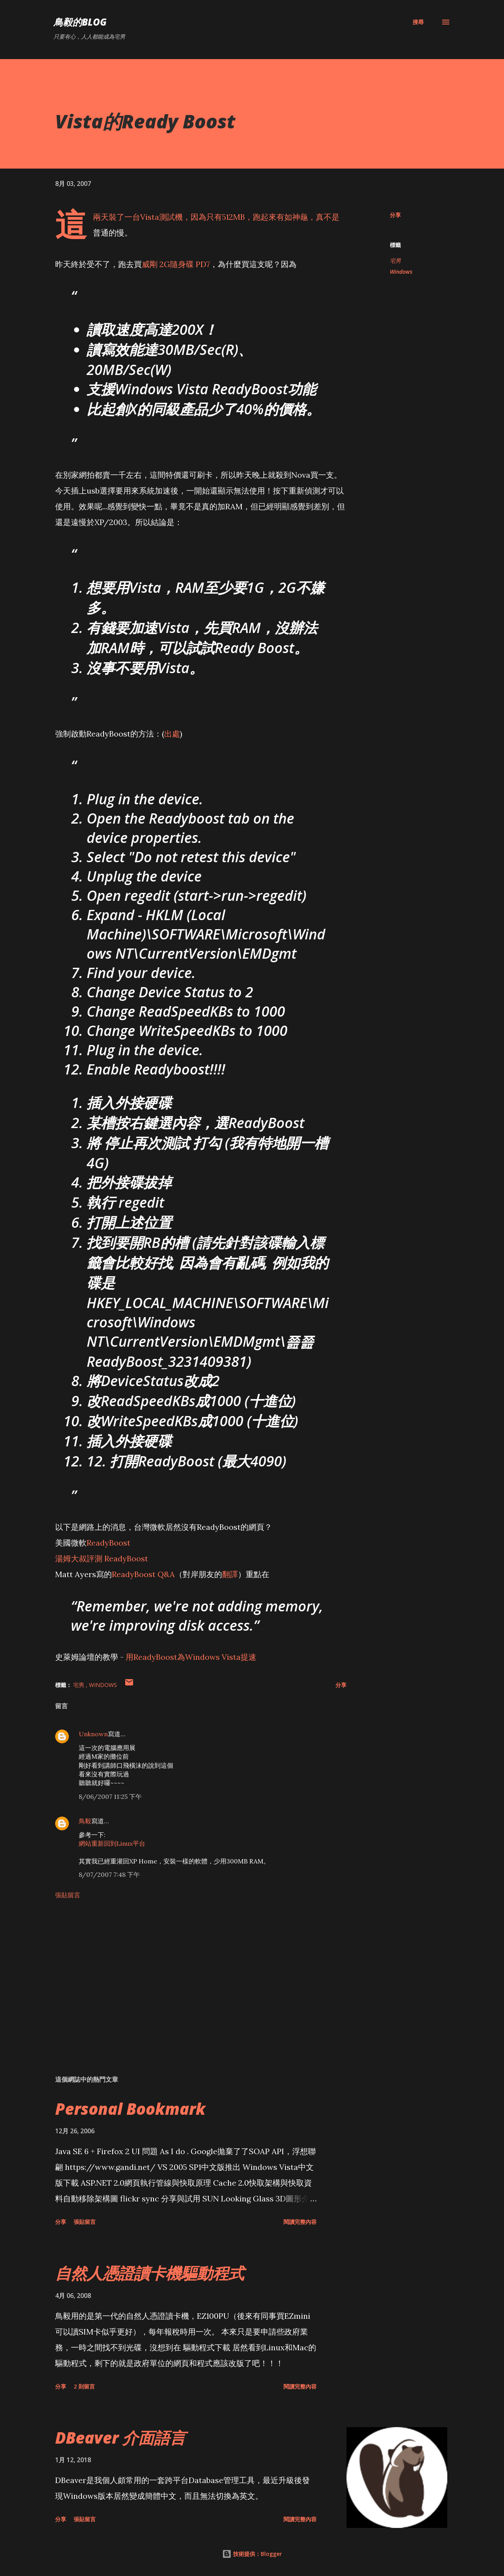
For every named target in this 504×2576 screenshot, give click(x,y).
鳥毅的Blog (80, 21)
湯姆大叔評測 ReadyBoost (101, 1558)
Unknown (93, 1734)
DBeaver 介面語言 (120, 2437)
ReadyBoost (108, 1543)
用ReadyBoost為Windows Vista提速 (191, 1657)
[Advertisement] (188, 1977)
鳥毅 (85, 1821)
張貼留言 (67, 1895)
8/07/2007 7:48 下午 (109, 1874)
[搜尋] (418, 22)
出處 (172, 734)
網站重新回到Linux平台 (112, 1843)
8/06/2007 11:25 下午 (110, 1796)
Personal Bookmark (130, 2108)
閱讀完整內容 (300, 2221)
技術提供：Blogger (252, 2553)
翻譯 (230, 1574)
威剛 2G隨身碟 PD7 (176, 264)
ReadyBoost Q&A (143, 1574)
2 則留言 (84, 2386)
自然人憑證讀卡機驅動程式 (149, 2273)
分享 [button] (395, 215)
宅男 (395, 260)
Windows (401, 271)
